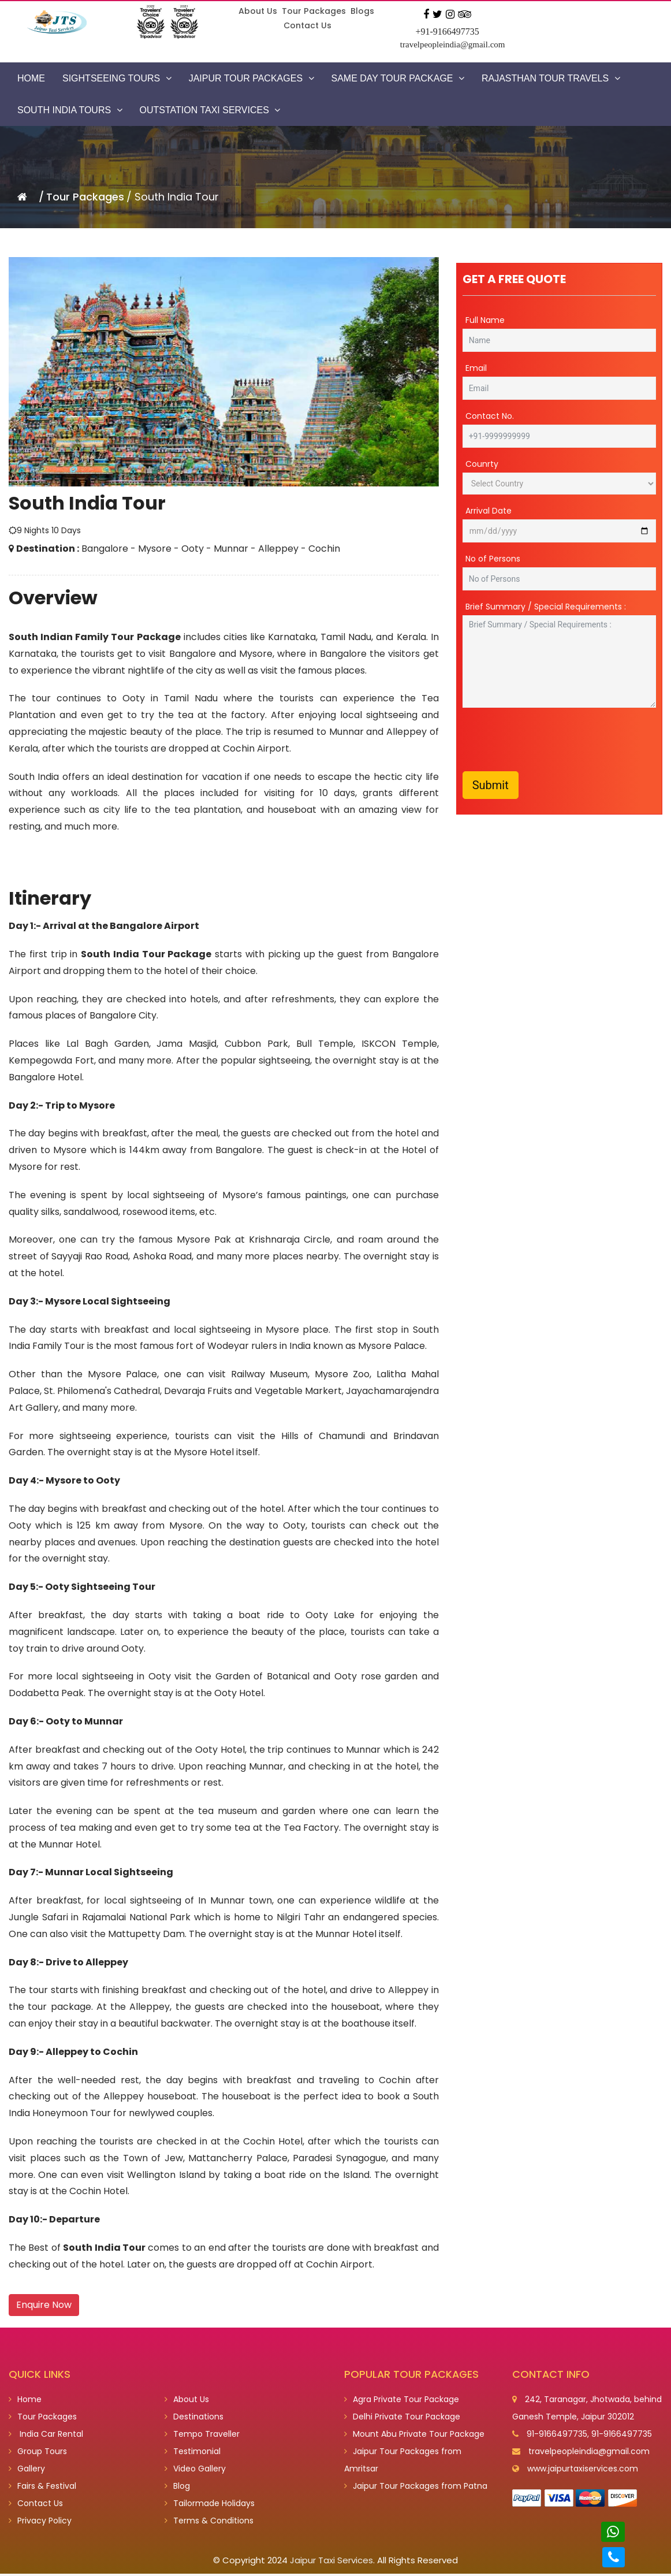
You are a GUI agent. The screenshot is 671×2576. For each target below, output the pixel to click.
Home (31, 78)
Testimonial (193, 2453)
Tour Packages (314, 11)
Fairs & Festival (42, 2488)
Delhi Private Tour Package (402, 2419)
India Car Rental (46, 2436)
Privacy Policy (40, 2523)
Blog (177, 2488)
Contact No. (489, 417)
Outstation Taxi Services (210, 110)
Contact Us (307, 25)
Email (476, 369)
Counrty (481, 465)
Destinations (194, 2419)
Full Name (485, 321)
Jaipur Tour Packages (251, 78)
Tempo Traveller (202, 2436)
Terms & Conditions (209, 2523)
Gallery (27, 2471)
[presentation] (550, 740)
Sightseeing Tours (117, 78)
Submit (490, 786)
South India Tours (69, 110)
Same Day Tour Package (397, 78)
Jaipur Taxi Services (331, 2562)
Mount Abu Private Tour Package (414, 2436)
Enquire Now (44, 2305)
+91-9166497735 (447, 31)
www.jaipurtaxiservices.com (582, 2471)
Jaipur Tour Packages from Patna (415, 2488)
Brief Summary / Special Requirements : (545, 608)
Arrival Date (488, 512)
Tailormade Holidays (210, 2505)
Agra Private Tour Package (401, 2401)
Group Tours (38, 2453)
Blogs (362, 11)
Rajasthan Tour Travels (551, 78)
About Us (258, 11)
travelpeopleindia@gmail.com (452, 44)
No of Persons (492, 560)
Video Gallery (195, 2471)
